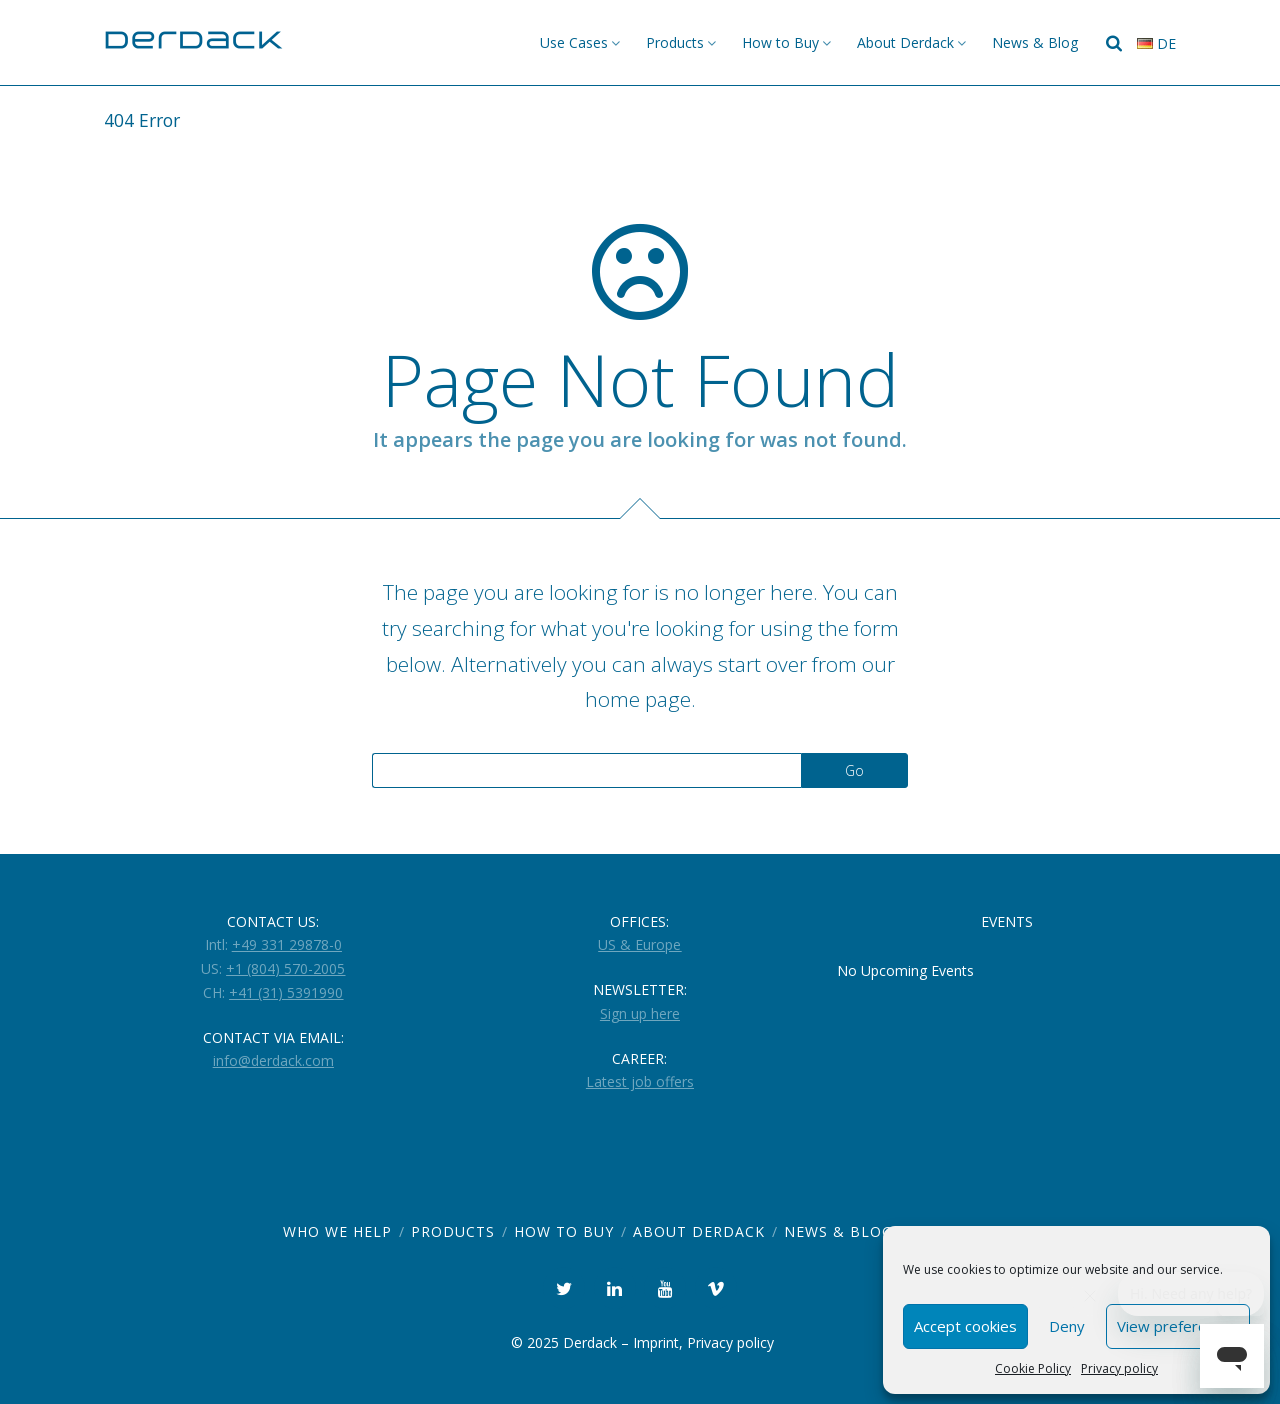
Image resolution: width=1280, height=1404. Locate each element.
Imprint (656, 1342)
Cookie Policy (1033, 1368)
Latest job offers (640, 1081)
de (1156, 43)
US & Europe (639, 944)
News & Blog (1035, 42)
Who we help (337, 1231)
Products (675, 42)
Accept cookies (965, 1326)
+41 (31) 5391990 (286, 992)
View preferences (1178, 1326)
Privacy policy (1119, 1368)
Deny (1067, 1326)
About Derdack (905, 42)
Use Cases (574, 42)
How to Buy (780, 42)
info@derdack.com (273, 1060)
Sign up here (640, 1013)
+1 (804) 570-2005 (285, 968)
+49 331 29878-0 (287, 944)
